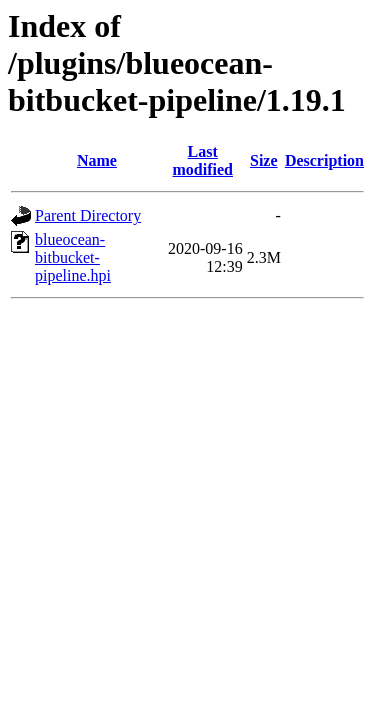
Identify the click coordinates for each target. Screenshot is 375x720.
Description (324, 160)
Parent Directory (88, 215)
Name (97, 160)
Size (264, 160)
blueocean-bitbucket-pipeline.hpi (73, 257)
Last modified (203, 160)
